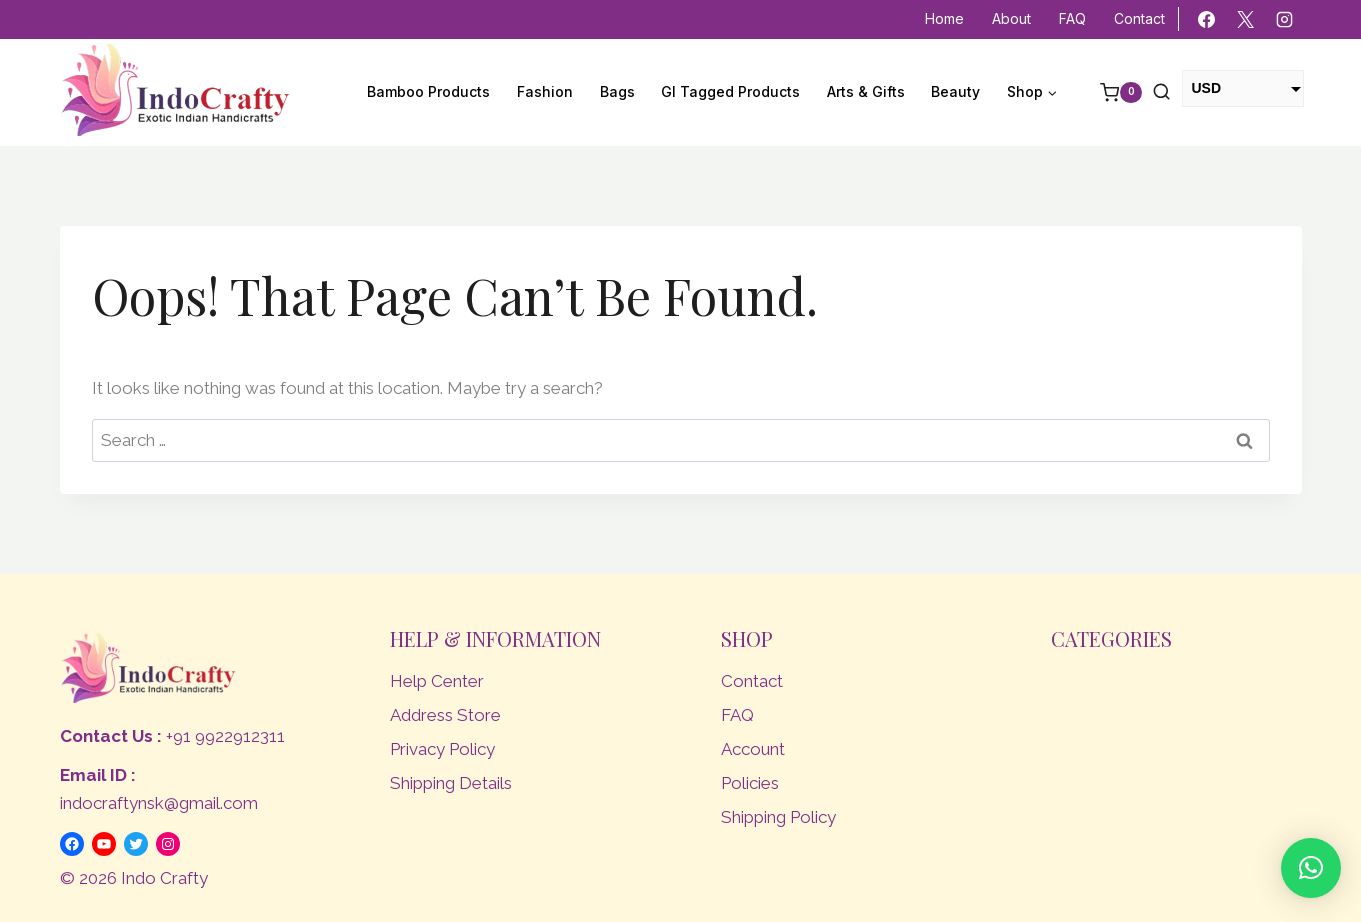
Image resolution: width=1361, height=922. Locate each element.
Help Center (437, 681)
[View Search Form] (1161, 92)
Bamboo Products (428, 91)
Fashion (545, 91)
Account (753, 749)
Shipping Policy (778, 817)
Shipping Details (451, 783)
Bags (617, 91)
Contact (1139, 18)
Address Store (445, 715)
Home (944, 18)
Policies (750, 783)
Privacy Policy (442, 749)
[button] (1311, 868)
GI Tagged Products (730, 91)
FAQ (1072, 18)
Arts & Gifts (866, 91)
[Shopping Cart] (1111, 93)
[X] (1245, 20)
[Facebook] (1206, 20)
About (1011, 18)
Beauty (955, 91)
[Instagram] (1285, 20)
